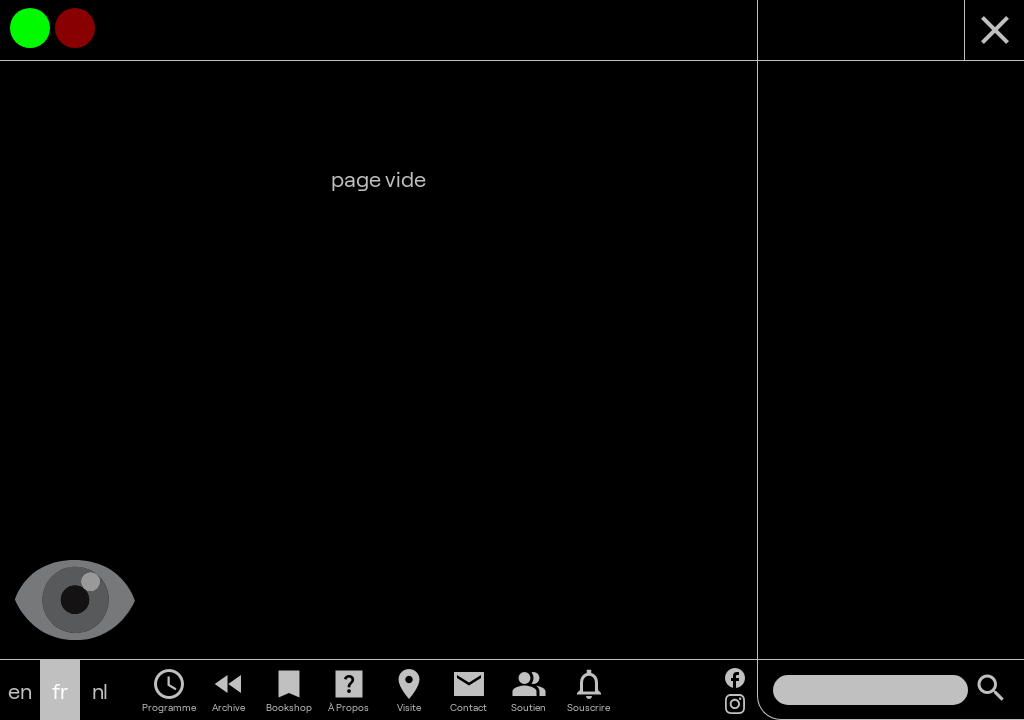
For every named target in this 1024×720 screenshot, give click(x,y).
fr (60, 690)
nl (100, 690)
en (20, 690)
